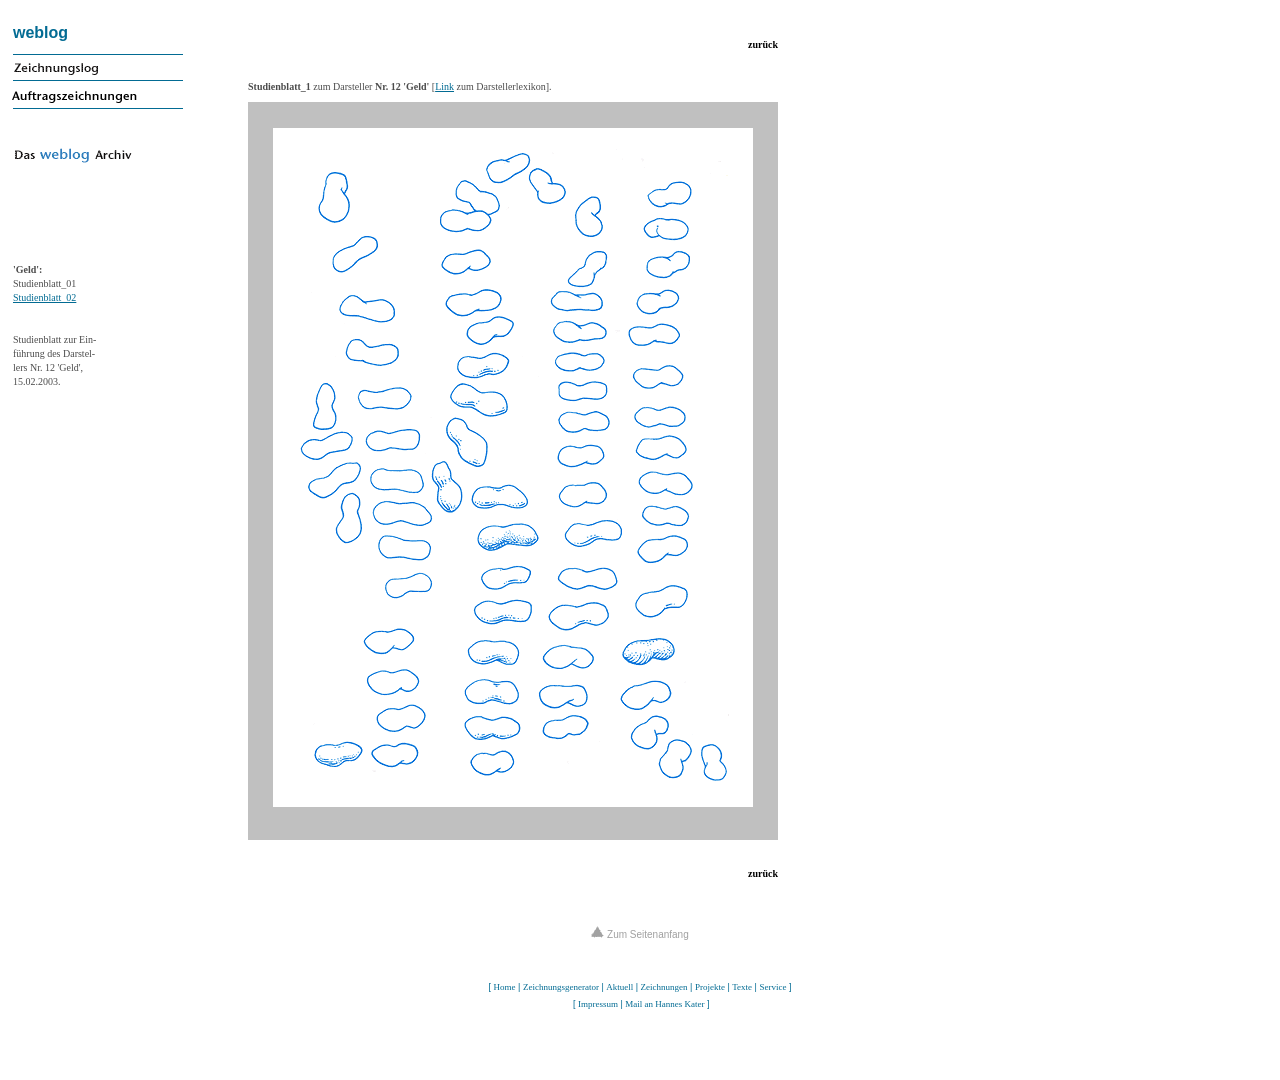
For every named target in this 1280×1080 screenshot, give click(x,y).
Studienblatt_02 (44, 297)
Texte (742, 987)
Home (505, 987)
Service (772, 987)
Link (444, 86)
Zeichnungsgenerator (561, 987)
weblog (40, 32)
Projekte (710, 987)
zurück (763, 44)
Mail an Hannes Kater (664, 1004)
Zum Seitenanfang (640, 934)
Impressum (598, 1004)
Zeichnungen (664, 987)
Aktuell (619, 987)
